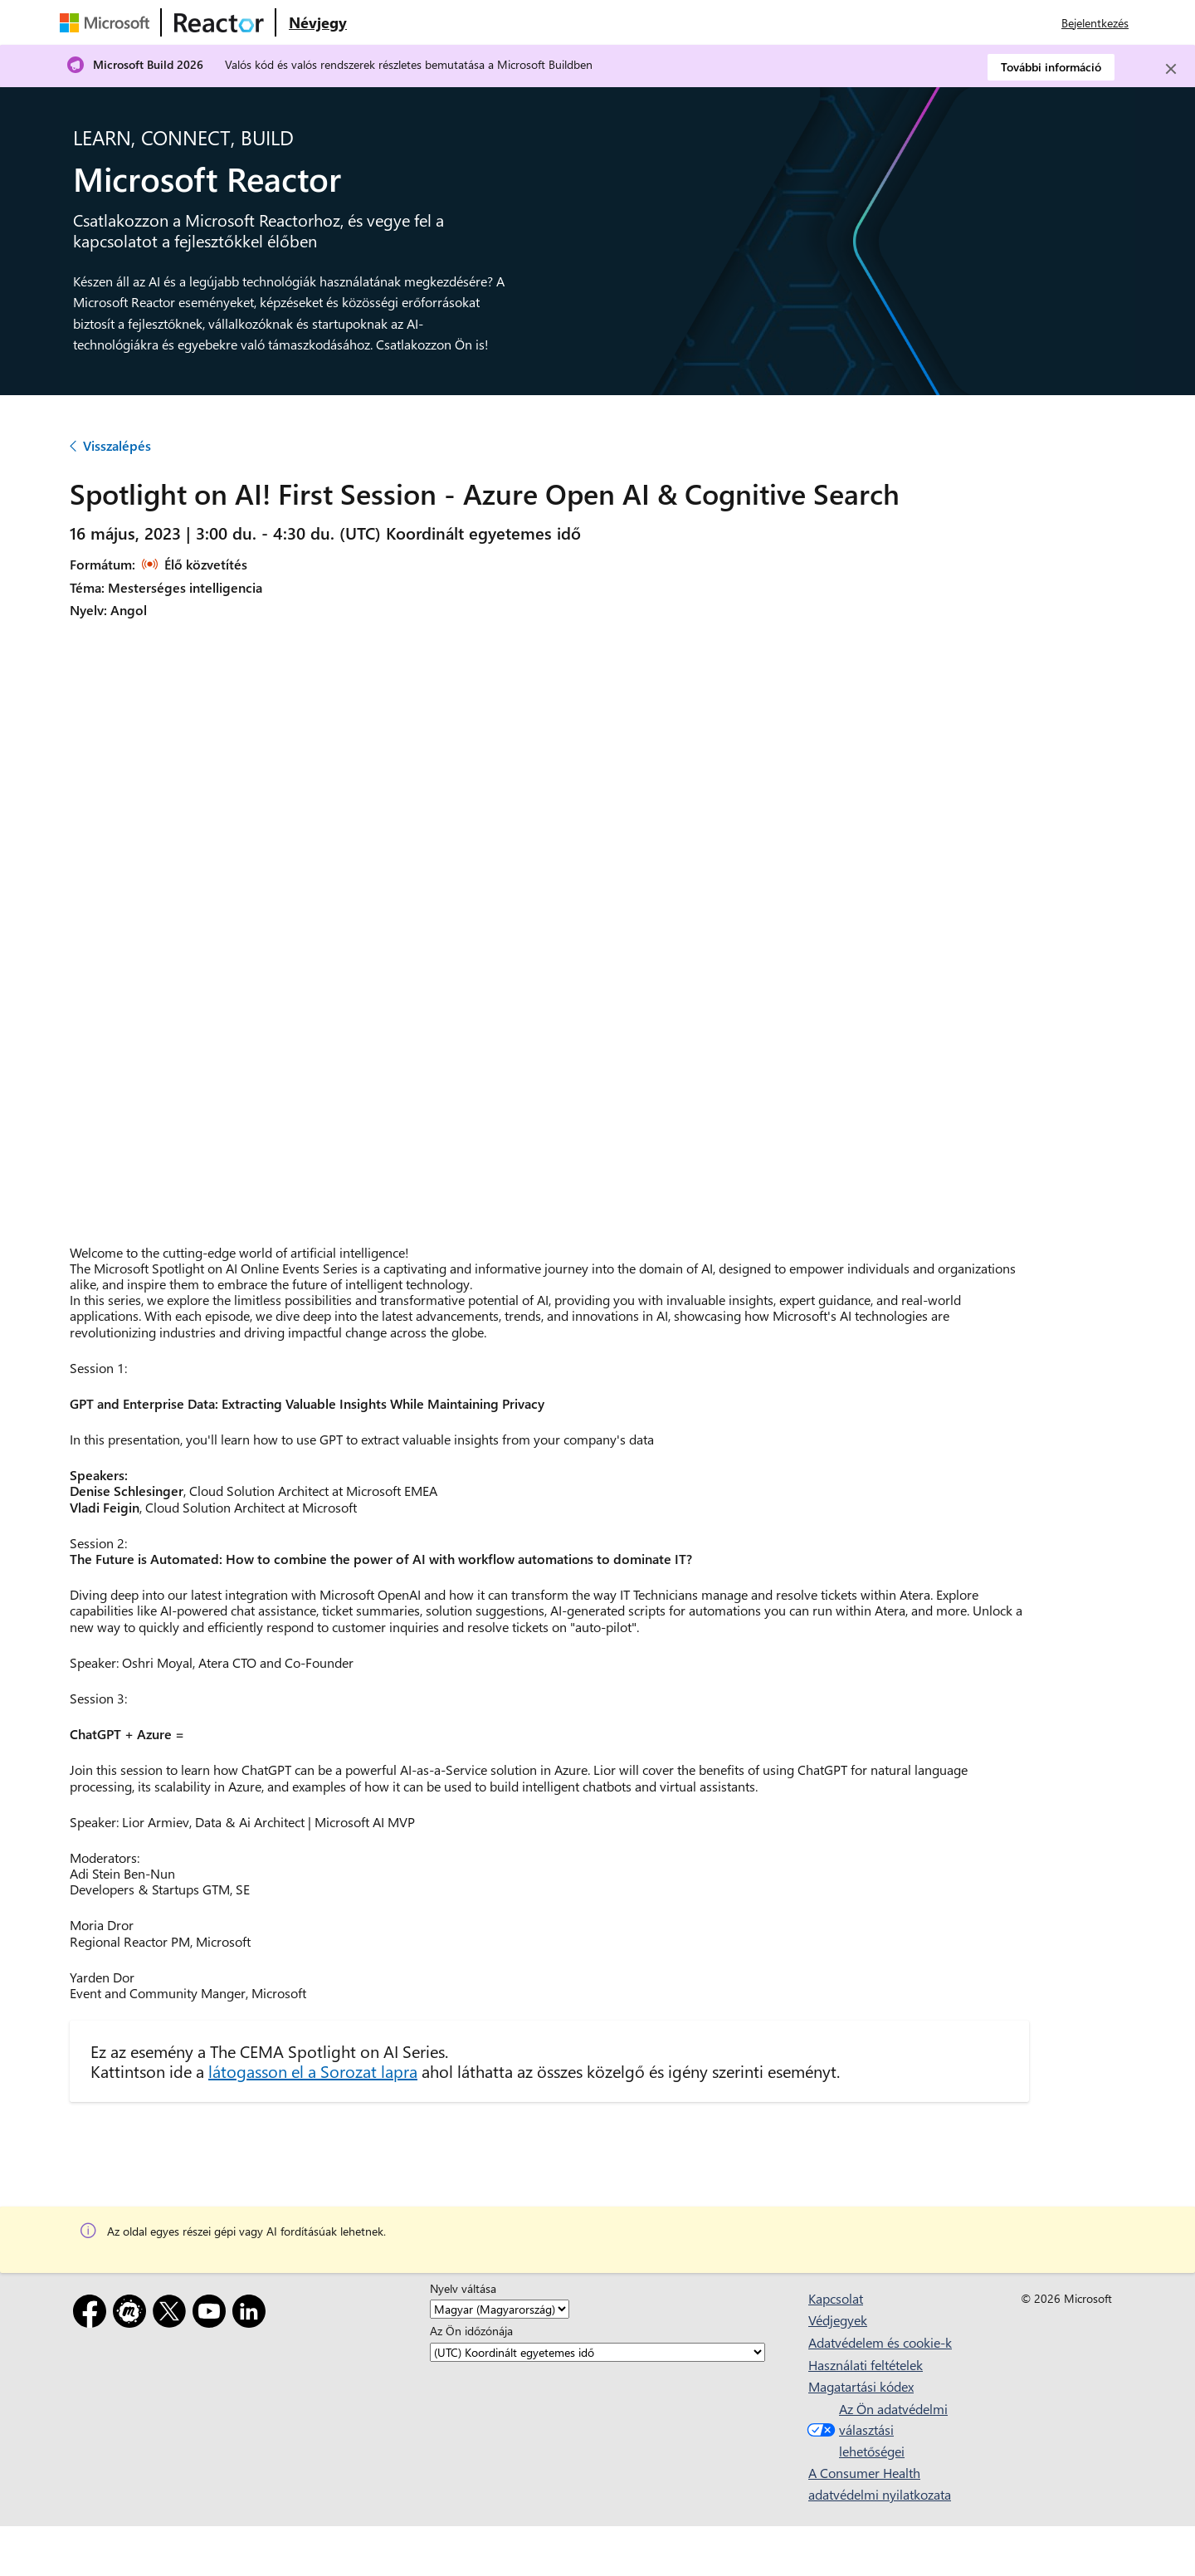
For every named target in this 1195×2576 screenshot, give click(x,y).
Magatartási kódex (861, 2386)
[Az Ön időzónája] (597, 2352)
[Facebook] (93, 2314)
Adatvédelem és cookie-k (880, 2342)
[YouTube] (212, 2314)
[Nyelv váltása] (499, 2309)
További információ (1051, 67)
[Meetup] (133, 2314)
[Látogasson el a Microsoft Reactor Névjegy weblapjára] (318, 22)
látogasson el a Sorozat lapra (312, 2071)
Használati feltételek (865, 2364)
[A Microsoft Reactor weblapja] (219, 22)
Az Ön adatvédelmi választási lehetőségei (875, 2430)
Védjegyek (837, 2320)
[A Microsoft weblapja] (108, 22)
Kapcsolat (835, 2298)
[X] (173, 2314)
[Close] (1171, 69)
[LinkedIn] (252, 2314)
